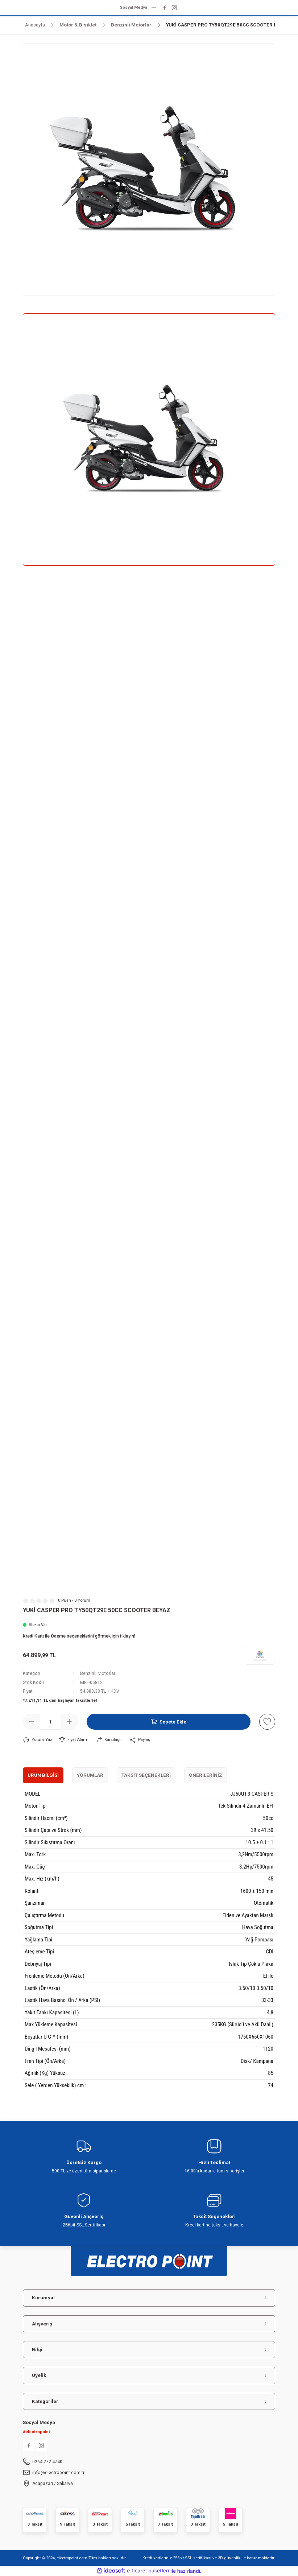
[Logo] (149, 2257)
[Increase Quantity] (69, 1722)
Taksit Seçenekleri (146, 1775)
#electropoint (36, 2431)
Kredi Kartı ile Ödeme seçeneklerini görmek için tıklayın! (79, 1636)
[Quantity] (50, 1722)
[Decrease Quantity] (31, 1722)
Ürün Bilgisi (43, 1775)
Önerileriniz (205, 1775)
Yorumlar (90, 1775)
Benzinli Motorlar (97, 1673)
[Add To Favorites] (267, 1722)
